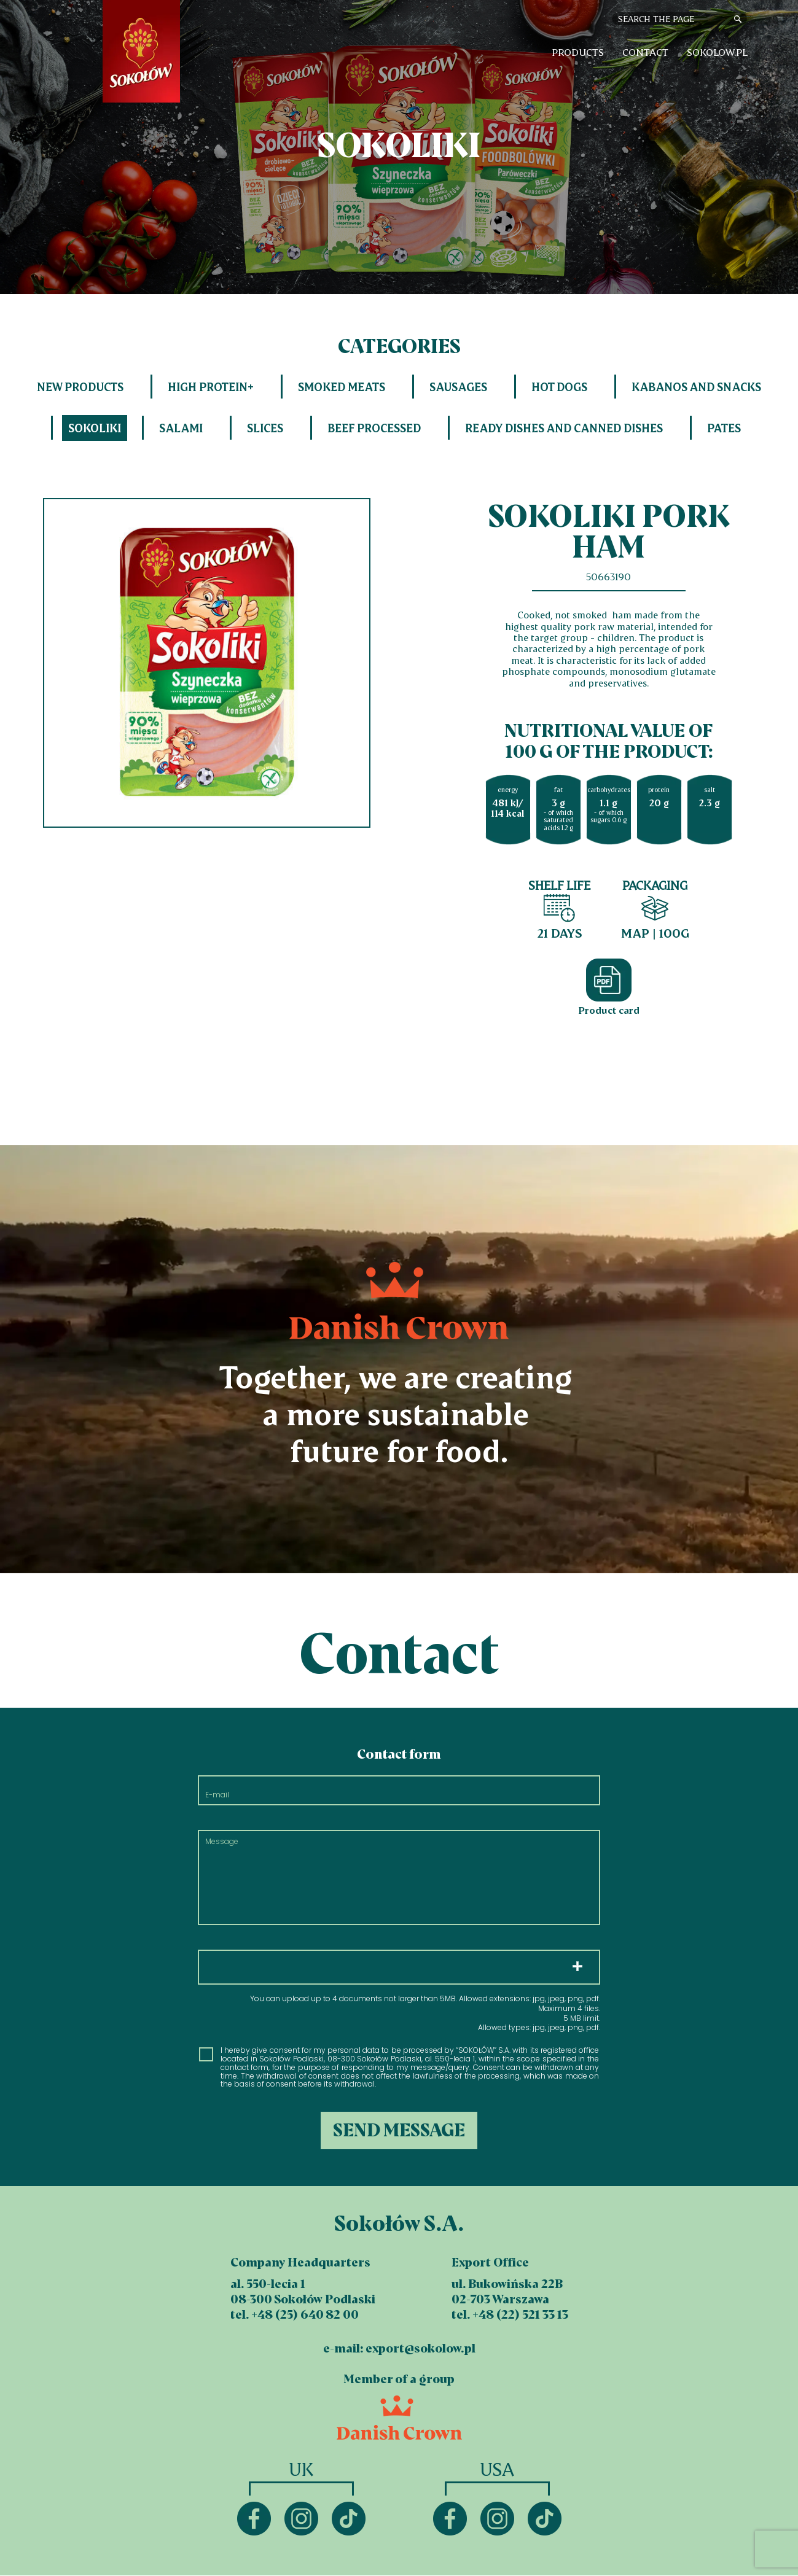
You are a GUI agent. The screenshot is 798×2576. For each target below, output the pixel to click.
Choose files (399, 1967)
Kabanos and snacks (696, 387)
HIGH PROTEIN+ (211, 387)
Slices (265, 428)
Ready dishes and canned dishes (564, 428)
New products (80, 387)
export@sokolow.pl (420, 2348)
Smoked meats (341, 387)
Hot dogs (559, 387)
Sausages (458, 387)
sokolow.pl (717, 52)
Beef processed (374, 428)
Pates (724, 428)
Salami (181, 428)
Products (578, 52)
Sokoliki (94, 428)
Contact (645, 52)
